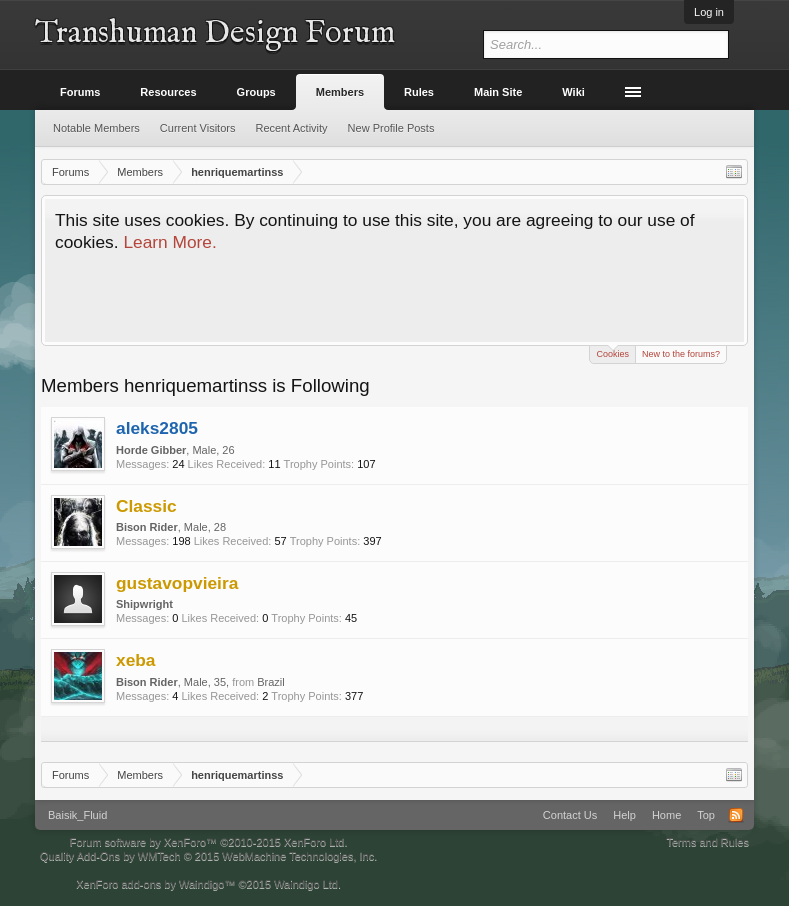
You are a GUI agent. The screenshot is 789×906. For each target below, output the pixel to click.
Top (706, 815)
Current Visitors (198, 128)
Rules (419, 92)
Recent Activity (291, 128)
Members (340, 92)
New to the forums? (681, 354)
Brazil (271, 682)
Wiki (573, 92)
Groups (256, 92)
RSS (736, 815)
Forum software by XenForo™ (209, 842)
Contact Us (570, 815)
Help (624, 815)
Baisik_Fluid (77, 815)
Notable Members (96, 128)
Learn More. (169, 242)
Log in (709, 12)
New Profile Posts (391, 128)
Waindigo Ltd (306, 884)
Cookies (612, 352)
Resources (168, 92)
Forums (80, 92)
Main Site (498, 92)
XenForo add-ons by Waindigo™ (155, 884)
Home (666, 815)
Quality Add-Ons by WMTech (208, 856)
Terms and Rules (707, 842)
